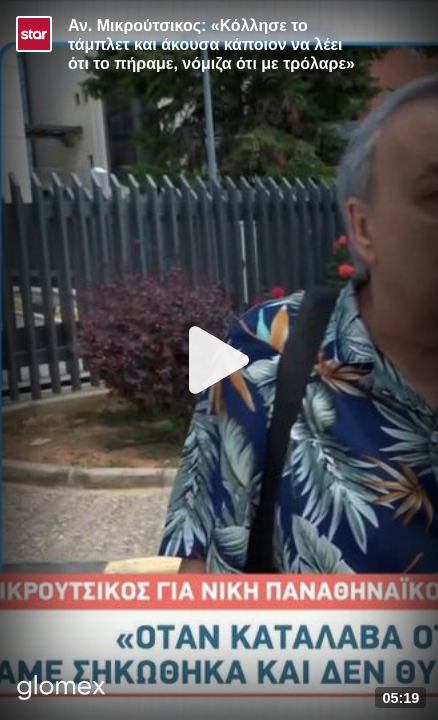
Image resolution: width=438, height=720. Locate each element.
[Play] (219, 360)
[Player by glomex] (61, 689)
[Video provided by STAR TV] (34, 34)
